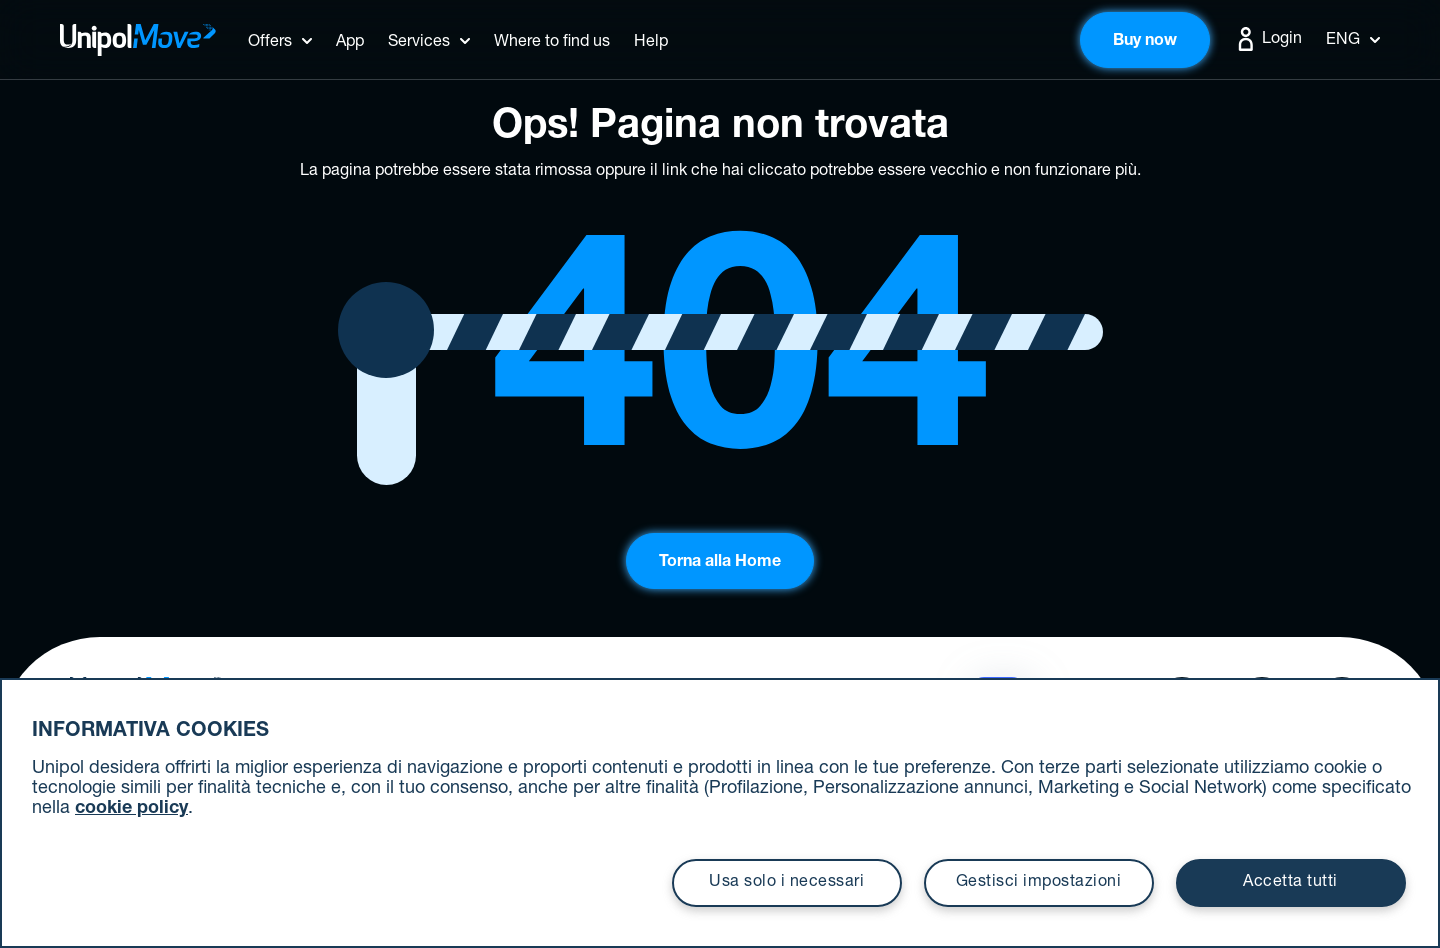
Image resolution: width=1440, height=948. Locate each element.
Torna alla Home (720, 563)
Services (419, 43)
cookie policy (131, 809)
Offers (270, 43)
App (350, 43)
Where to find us (552, 43)
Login (1268, 39)
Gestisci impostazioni (1039, 883)
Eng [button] (1353, 41)
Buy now (1145, 42)
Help (651, 43)
